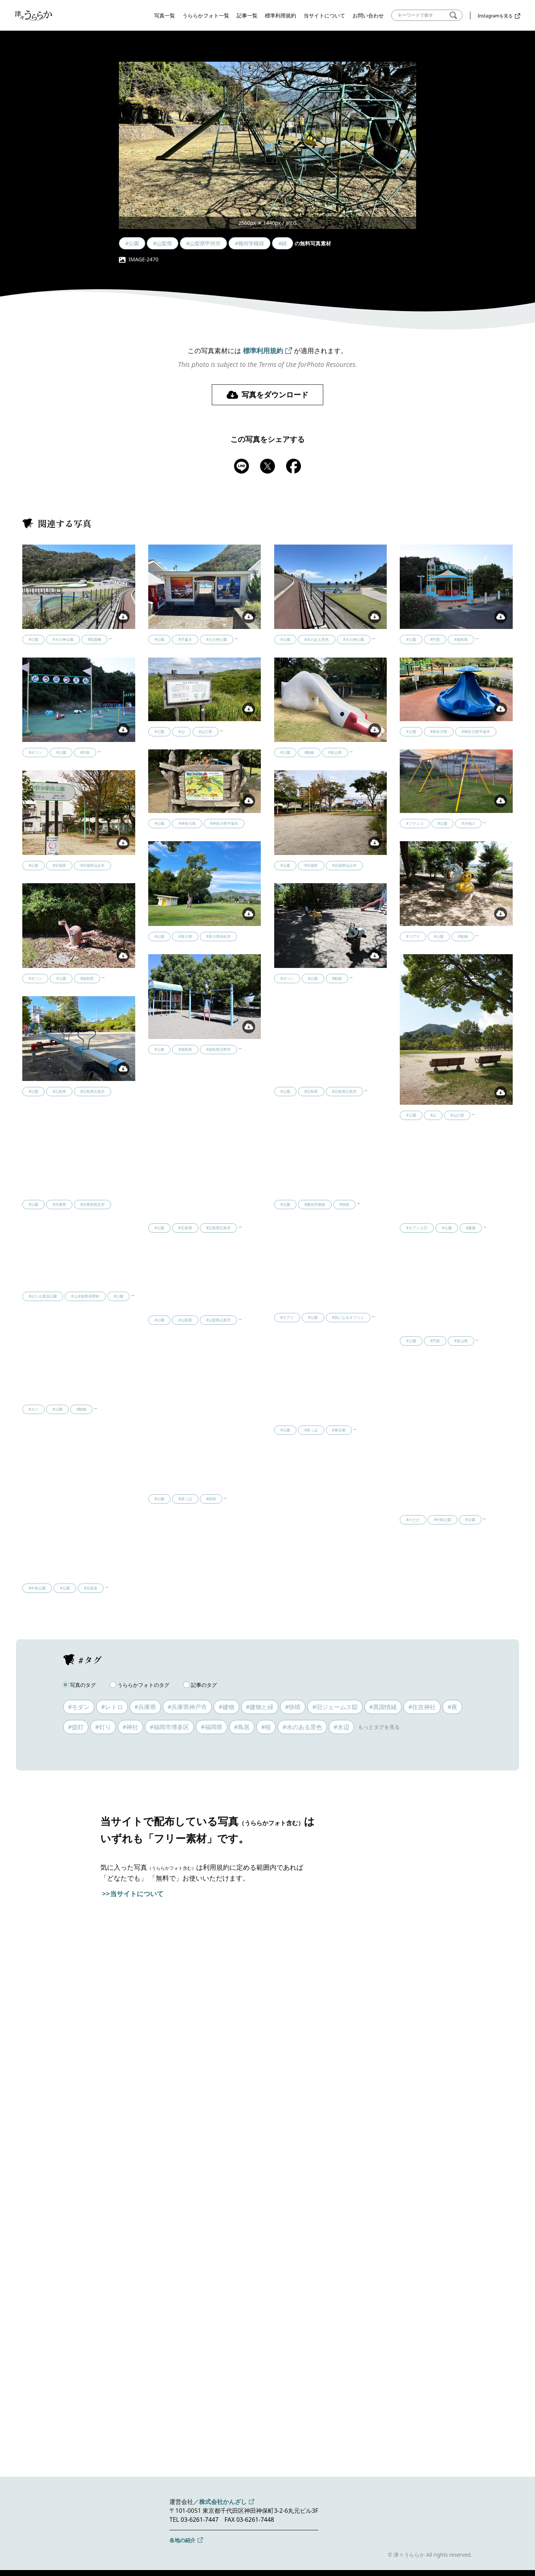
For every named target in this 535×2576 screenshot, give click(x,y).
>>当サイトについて (132, 1893)
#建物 (226, 1707)
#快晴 (293, 1707)
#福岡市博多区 (169, 1727)
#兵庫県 (145, 1707)
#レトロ (112, 1707)
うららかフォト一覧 (205, 15)
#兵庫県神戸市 (187, 1707)
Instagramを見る (495, 16)
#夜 (452, 1707)
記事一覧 (247, 15)
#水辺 (341, 1727)
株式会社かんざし (223, 2502)
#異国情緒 (383, 1707)
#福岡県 (211, 1727)
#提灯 (76, 1727)
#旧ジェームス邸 (334, 1707)
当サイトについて (324, 15)
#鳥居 (242, 1727)
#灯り (103, 1727)
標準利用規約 (280, 15)
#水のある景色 (302, 1727)
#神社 (130, 1727)
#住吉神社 (422, 1707)
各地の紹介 (182, 2540)
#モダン (79, 1707)
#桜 (266, 1727)
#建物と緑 (259, 1707)
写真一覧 (164, 15)
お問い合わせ (368, 15)
